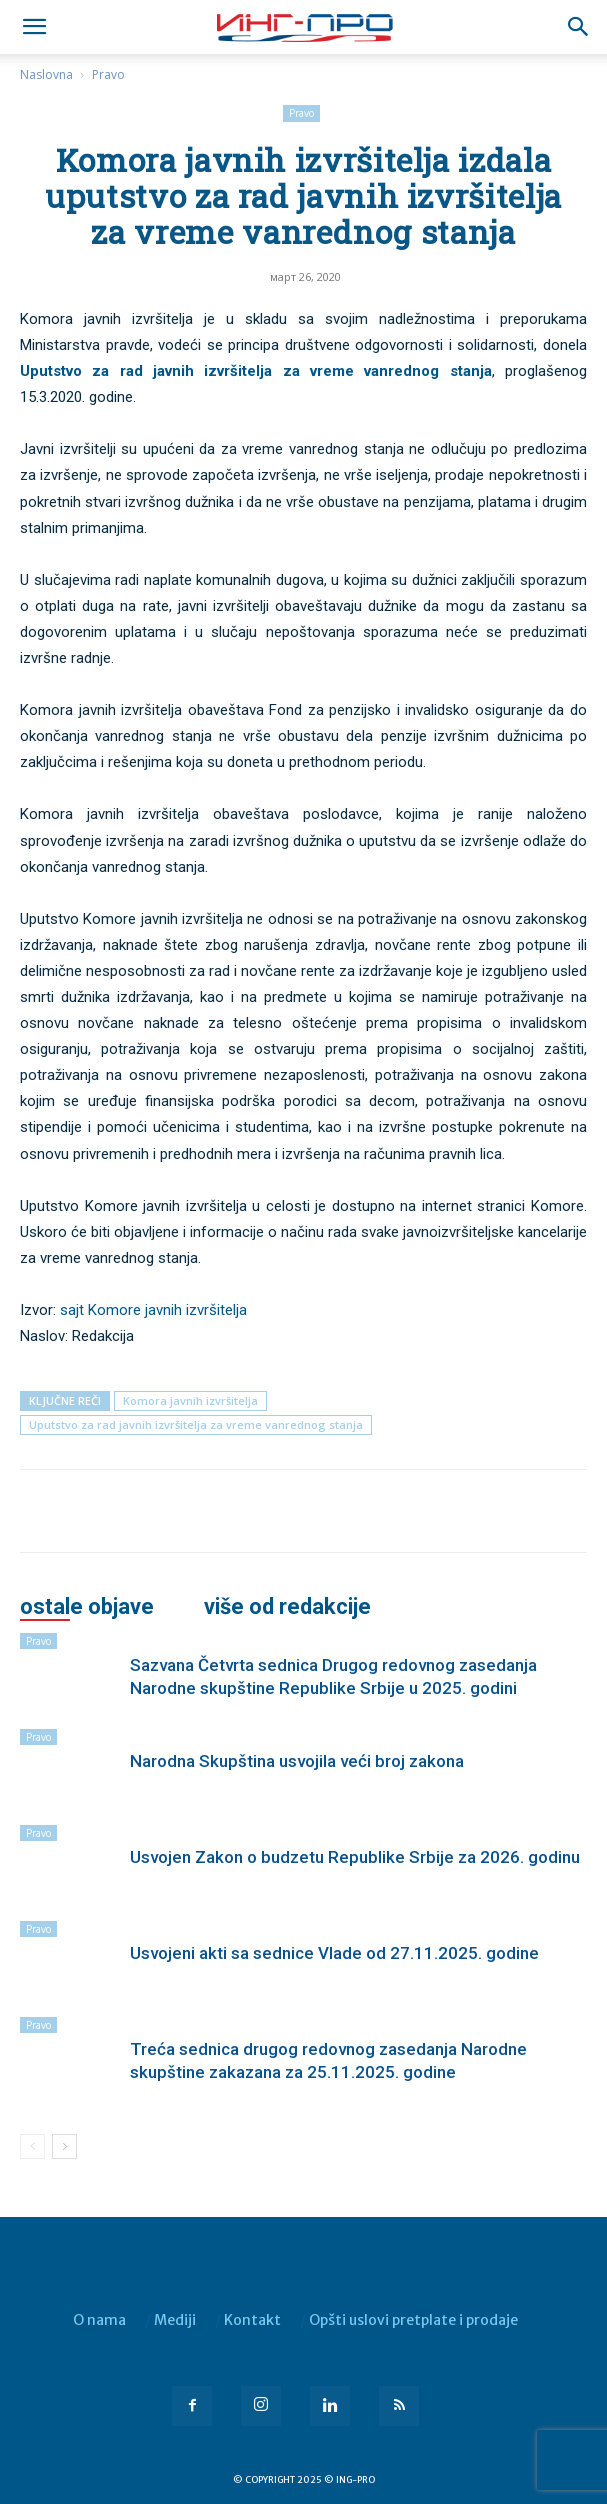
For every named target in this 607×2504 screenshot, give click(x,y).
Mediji (175, 2320)
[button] (579, 27)
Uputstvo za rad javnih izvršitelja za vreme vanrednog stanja (256, 371)
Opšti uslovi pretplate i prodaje (413, 2320)
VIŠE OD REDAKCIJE (287, 1607)
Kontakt (252, 2320)
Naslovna (46, 74)
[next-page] (64, 2146)
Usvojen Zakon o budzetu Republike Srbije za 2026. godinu (355, 1857)
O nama (99, 2320)
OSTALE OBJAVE (87, 1607)
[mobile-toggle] (34, 27)
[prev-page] (32, 2146)
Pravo (108, 74)
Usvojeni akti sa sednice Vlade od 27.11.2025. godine (334, 1953)
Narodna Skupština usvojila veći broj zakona (297, 1761)
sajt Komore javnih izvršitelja (153, 1310)
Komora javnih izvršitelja (190, 1400)
